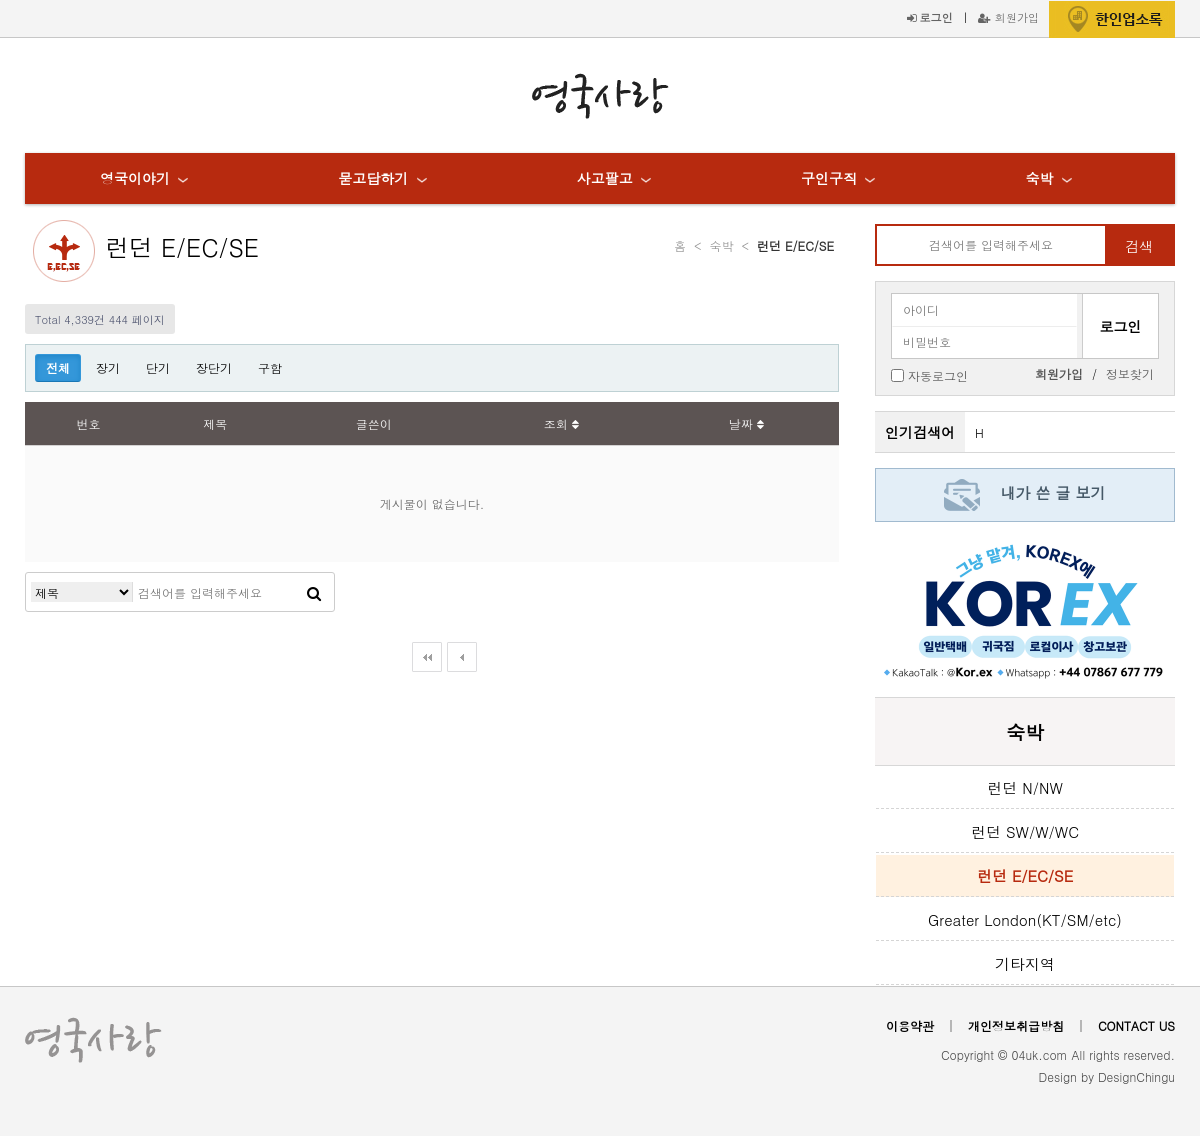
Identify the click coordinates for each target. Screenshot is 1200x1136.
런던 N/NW (1025, 787)
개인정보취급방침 (1016, 1025)
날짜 (746, 423)
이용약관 (910, 1025)
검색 (1139, 246)
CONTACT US (1136, 1025)
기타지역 (1025, 963)
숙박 (1039, 178)
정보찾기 (1130, 373)
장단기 (214, 367)
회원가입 (1008, 17)
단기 (158, 367)
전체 (58, 367)
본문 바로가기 (0, 0)
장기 (108, 367)
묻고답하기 (373, 178)
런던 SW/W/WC (1025, 831)
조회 (561, 423)
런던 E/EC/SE (182, 247)
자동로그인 (938, 374)
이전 (462, 657)
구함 (270, 367)
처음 (427, 657)
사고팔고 (605, 178)
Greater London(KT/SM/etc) (1025, 919)
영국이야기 (135, 178)
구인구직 (829, 178)
